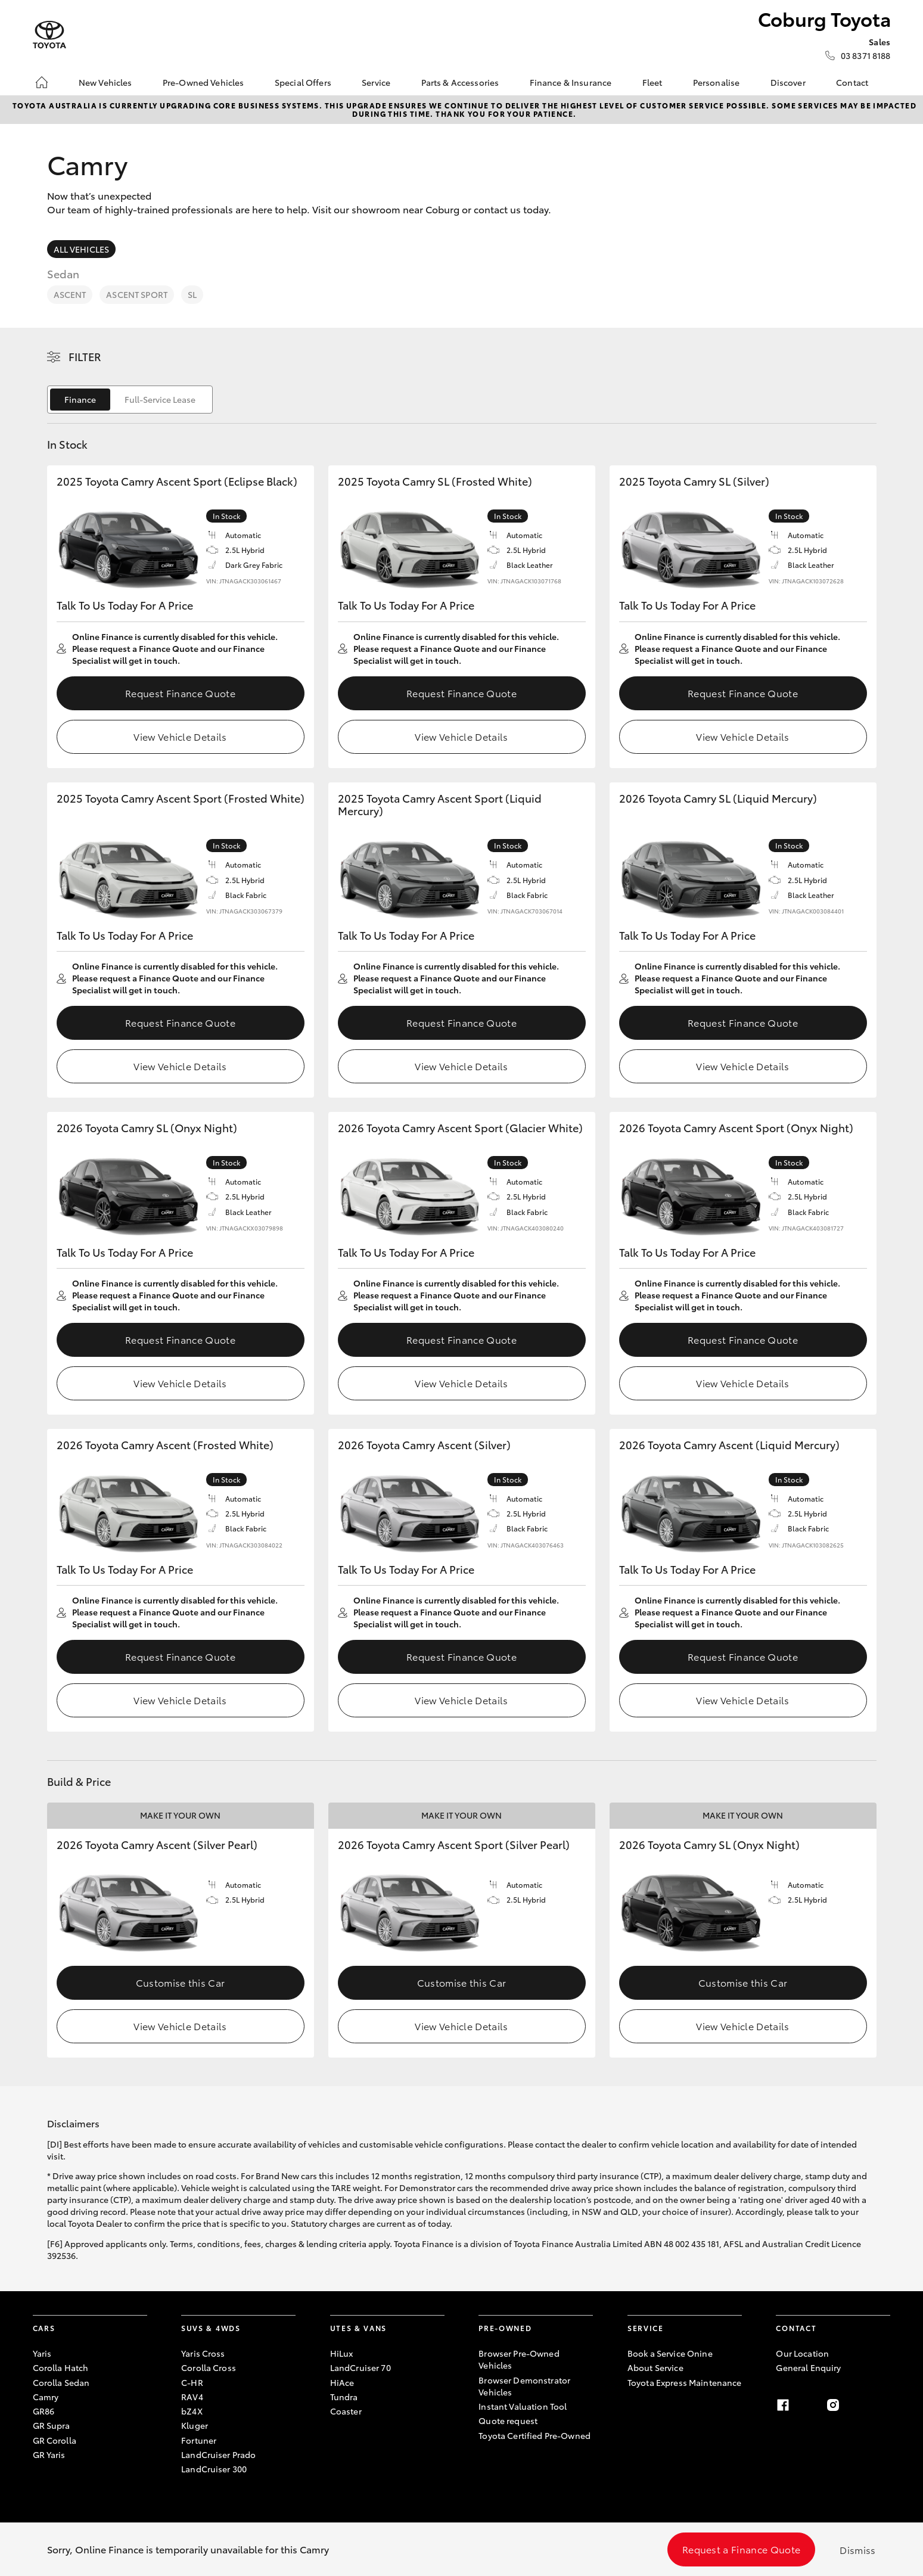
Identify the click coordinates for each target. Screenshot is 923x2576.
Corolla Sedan (61, 2382)
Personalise (716, 82)
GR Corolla (54, 2440)
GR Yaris (49, 2454)
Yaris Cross (203, 2353)
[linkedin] (883, 2405)
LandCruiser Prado (218, 2454)
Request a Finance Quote (741, 2549)
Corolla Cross (208, 2367)
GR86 (44, 2411)
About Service (655, 2367)
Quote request (507, 2420)
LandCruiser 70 (360, 2367)
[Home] (42, 82)
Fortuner (198, 2440)
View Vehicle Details (179, 736)
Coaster (346, 2411)
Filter (85, 356)
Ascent (70, 294)
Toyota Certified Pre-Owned (534, 2435)
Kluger (194, 2425)
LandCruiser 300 (214, 2469)
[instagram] (833, 2405)
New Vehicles (105, 82)
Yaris (42, 2353)
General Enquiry (808, 2367)
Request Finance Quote (180, 693)
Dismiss (857, 2549)
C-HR (192, 2382)
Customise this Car (180, 1982)
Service (376, 82)
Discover (788, 82)
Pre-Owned (505, 2328)
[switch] (130, 400)
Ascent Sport (136, 294)
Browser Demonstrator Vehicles (524, 2386)
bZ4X (192, 2411)
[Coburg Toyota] (49, 35)
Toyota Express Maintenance (684, 2382)
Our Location (802, 2353)
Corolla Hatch (61, 2367)
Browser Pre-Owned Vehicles (518, 2359)
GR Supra (51, 2425)
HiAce (342, 2382)
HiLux (341, 2353)
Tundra (344, 2397)
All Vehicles (82, 249)
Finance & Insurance (571, 82)
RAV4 (192, 2397)
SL (192, 294)
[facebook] (783, 2405)
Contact (852, 82)
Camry (46, 2397)
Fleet (652, 82)
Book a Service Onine (670, 2353)
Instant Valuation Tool (522, 2406)
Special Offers (303, 82)
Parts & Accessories (460, 82)
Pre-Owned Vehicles (203, 82)
